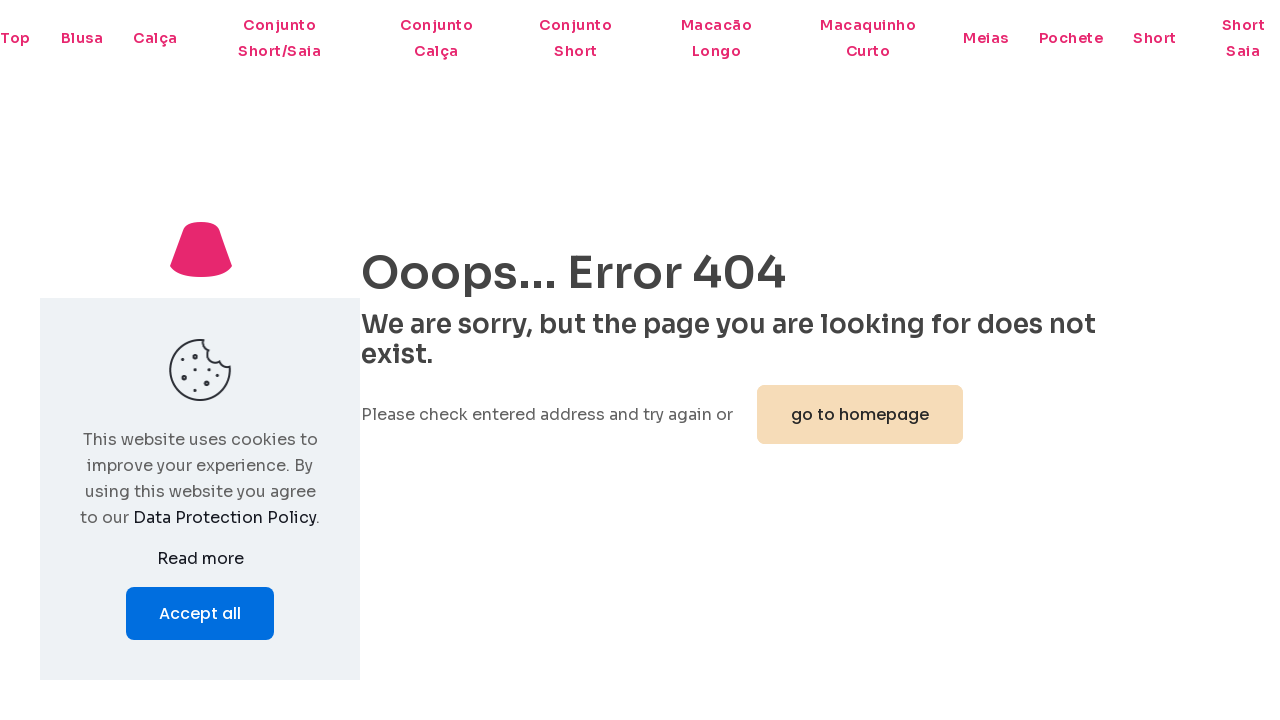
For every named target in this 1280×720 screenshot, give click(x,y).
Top (15, 38)
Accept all (200, 613)
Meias (986, 38)
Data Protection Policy (224, 517)
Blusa (82, 38)
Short (1155, 38)
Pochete (1071, 38)
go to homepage (860, 414)
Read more (200, 558)
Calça (155, 38)
